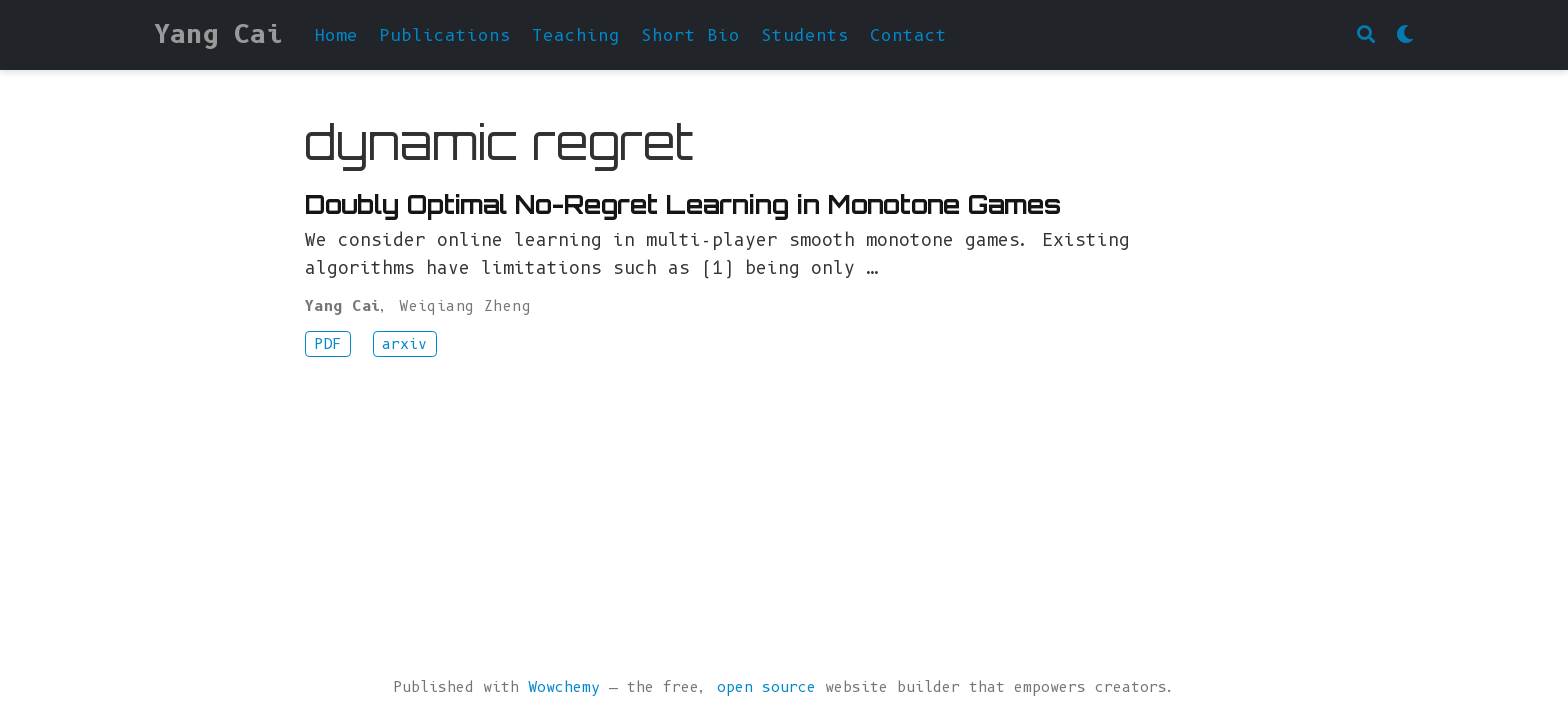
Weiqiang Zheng (465, 306)
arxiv (404, 344)
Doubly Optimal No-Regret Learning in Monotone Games (683, 204)
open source (766, 687)
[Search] (1366, 35)
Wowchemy (564, 687)
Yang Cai (218, 34)
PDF (327, 344)
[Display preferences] (1405, 35)
